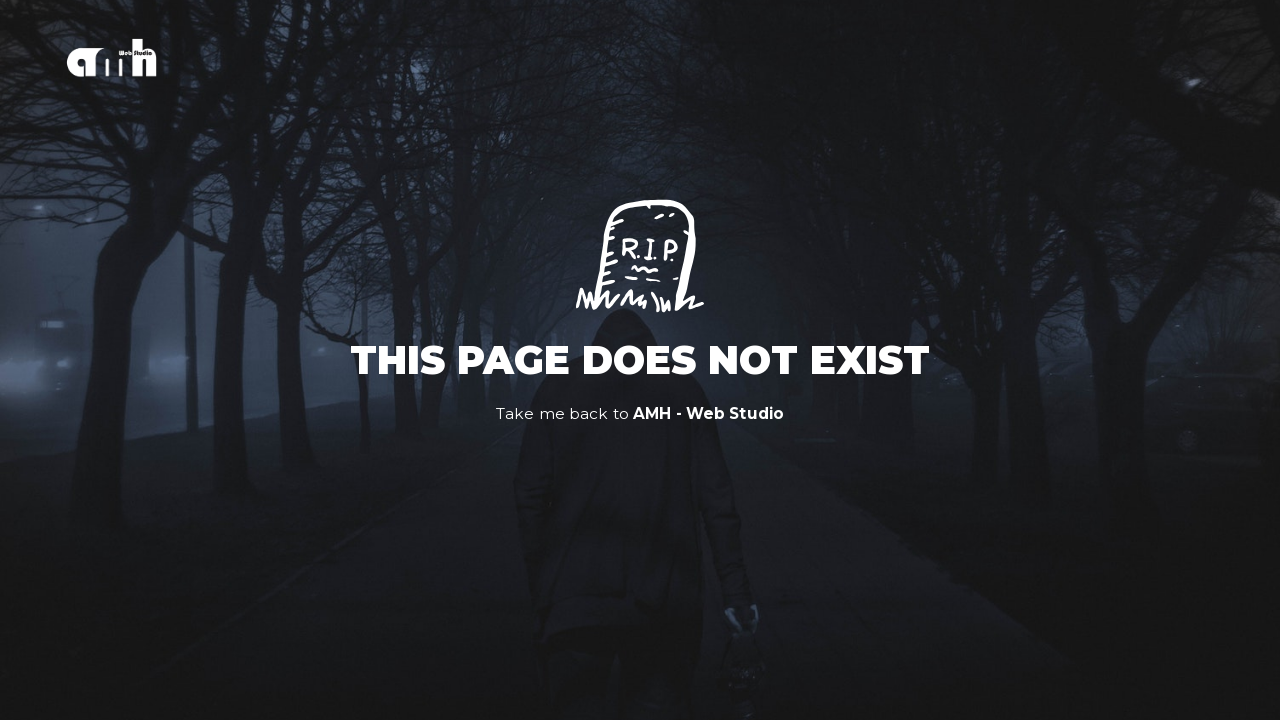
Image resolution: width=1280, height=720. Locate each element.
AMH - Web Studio (708, 413)
